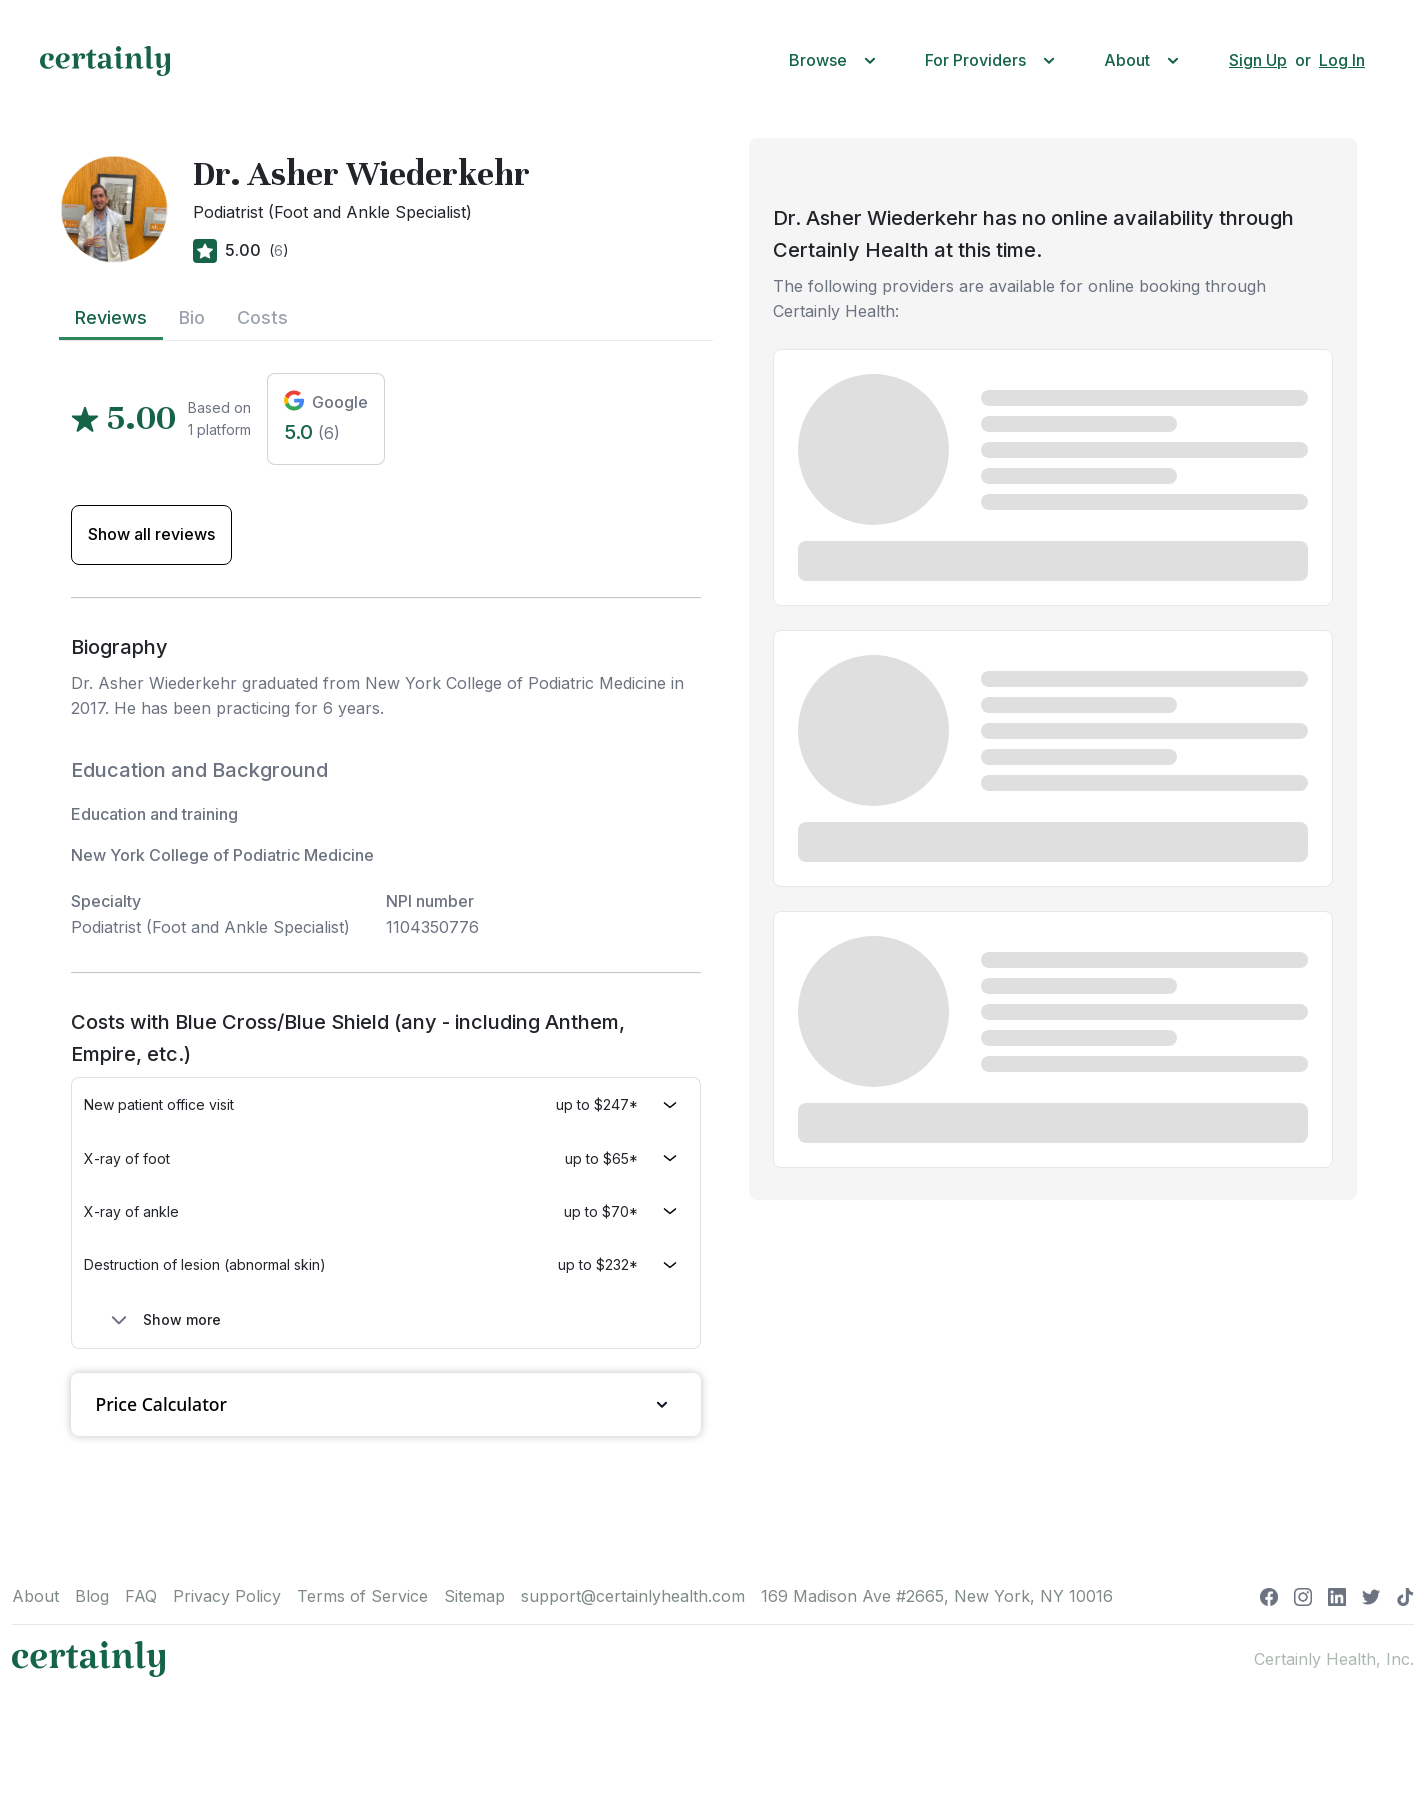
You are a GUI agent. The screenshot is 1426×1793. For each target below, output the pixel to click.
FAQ (141, 1596)
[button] (837, 60)
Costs (262, 317)
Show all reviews (151, 534)
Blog (92, 1596)
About (35, 1596)
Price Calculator (386, 1404)
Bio (192, 317)
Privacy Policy (227, 1596)
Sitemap (474, 1596)
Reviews (111, 317)
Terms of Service (362, 1596)
